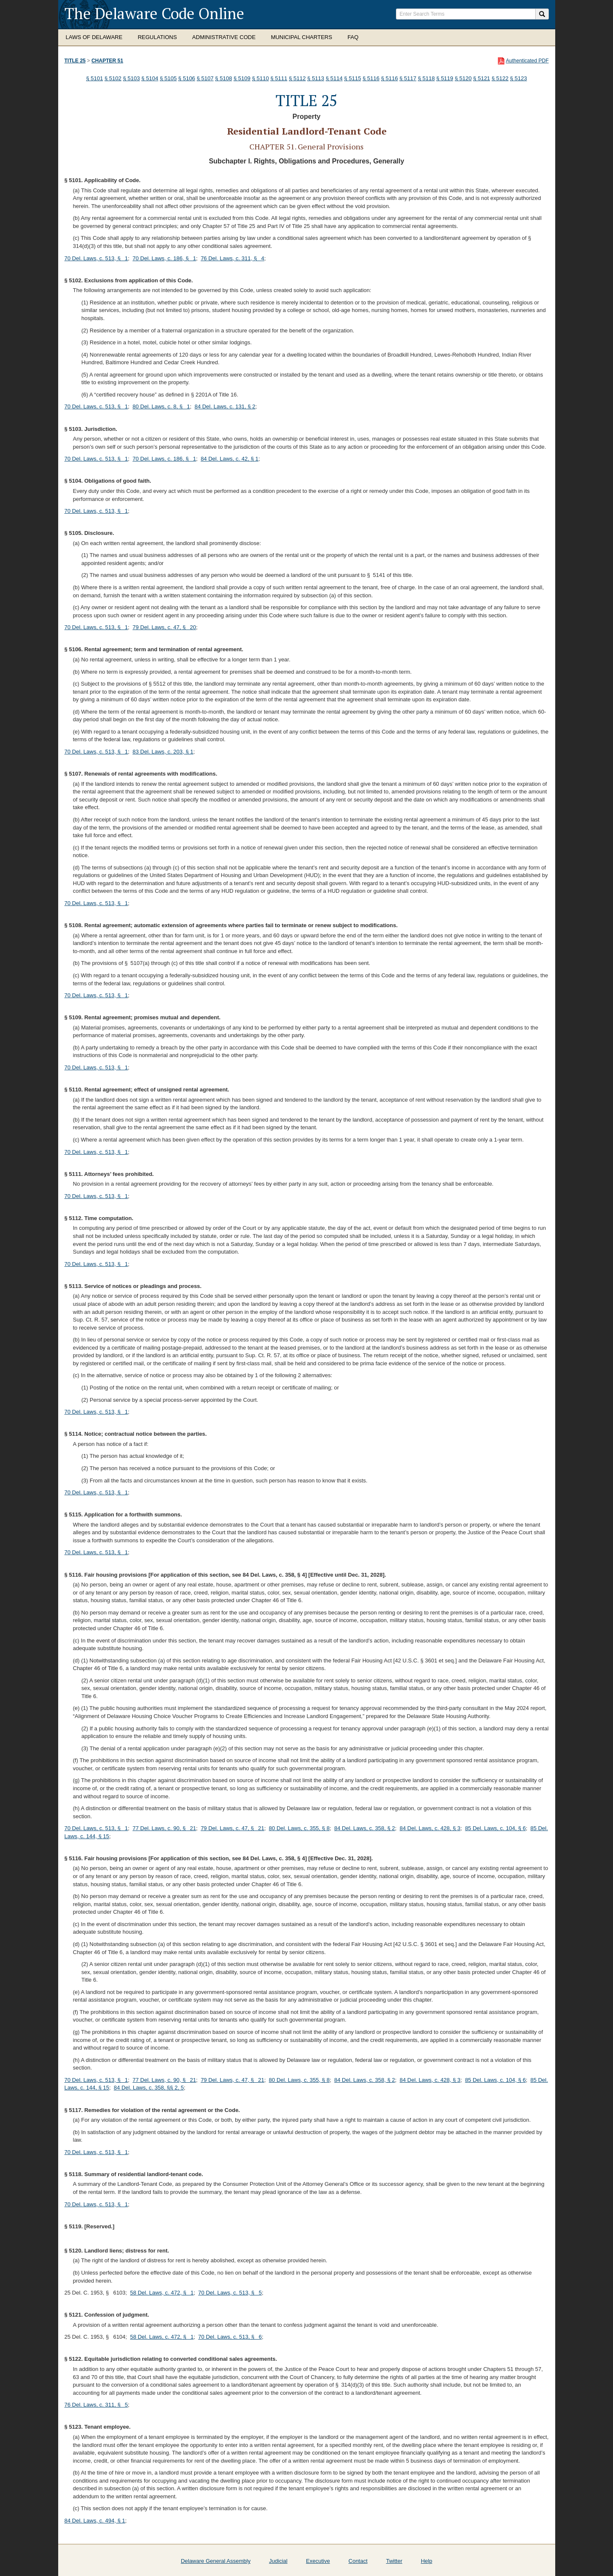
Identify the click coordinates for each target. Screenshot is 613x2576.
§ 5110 (260, 78)
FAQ (353, 37)
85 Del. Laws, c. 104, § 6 (495, 1828)
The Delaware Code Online (154, 13)
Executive (318, 2561)
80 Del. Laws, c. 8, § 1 (161, 406)
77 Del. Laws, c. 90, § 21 (164, 1828)
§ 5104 (149, 78)
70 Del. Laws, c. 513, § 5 (230, 2292)
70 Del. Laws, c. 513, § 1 (96, 258)
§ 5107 (205, 78)
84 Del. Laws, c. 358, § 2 (364, 1828)
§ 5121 (481, 78)
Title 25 (75, 61)
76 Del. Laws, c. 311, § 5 (96, 2405)
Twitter (394, 2561)
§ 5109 (242, 78)
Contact (357, 2561)
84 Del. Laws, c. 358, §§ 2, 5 (149, 2087)
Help (426, 2561)
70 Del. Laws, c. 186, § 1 (164, 258)
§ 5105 (168, 78)
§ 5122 (500, 78)
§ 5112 (297, 78)
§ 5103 (131, 78)
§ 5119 (444, 78)
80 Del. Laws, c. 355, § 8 (299, 1828)
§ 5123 (518, 78)
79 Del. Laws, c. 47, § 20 (164, 627)
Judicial (278, 2561)
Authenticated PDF (527, 61)
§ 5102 (113, 78)
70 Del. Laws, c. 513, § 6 (230, 2337)
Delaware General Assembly (216, 2561)
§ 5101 (94, 78)
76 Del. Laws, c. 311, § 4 (232, 258)
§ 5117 (407, 78)
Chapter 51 (107, 61)
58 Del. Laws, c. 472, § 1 (162, 2292)
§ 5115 (352, 78)
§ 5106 (186, 78)
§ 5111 (279, 78)
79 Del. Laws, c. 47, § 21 (232, 1828)
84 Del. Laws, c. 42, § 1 (229, 459)
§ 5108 (223, 78)
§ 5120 (463, 78)
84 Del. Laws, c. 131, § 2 (225, 406)
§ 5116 (370, 78)
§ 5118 (426, 78)
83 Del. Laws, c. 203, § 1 (163, 751)
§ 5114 (334, 78)
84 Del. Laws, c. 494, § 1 (95, 2520)
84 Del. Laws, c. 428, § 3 (430, 1828)
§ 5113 (315, 78)
